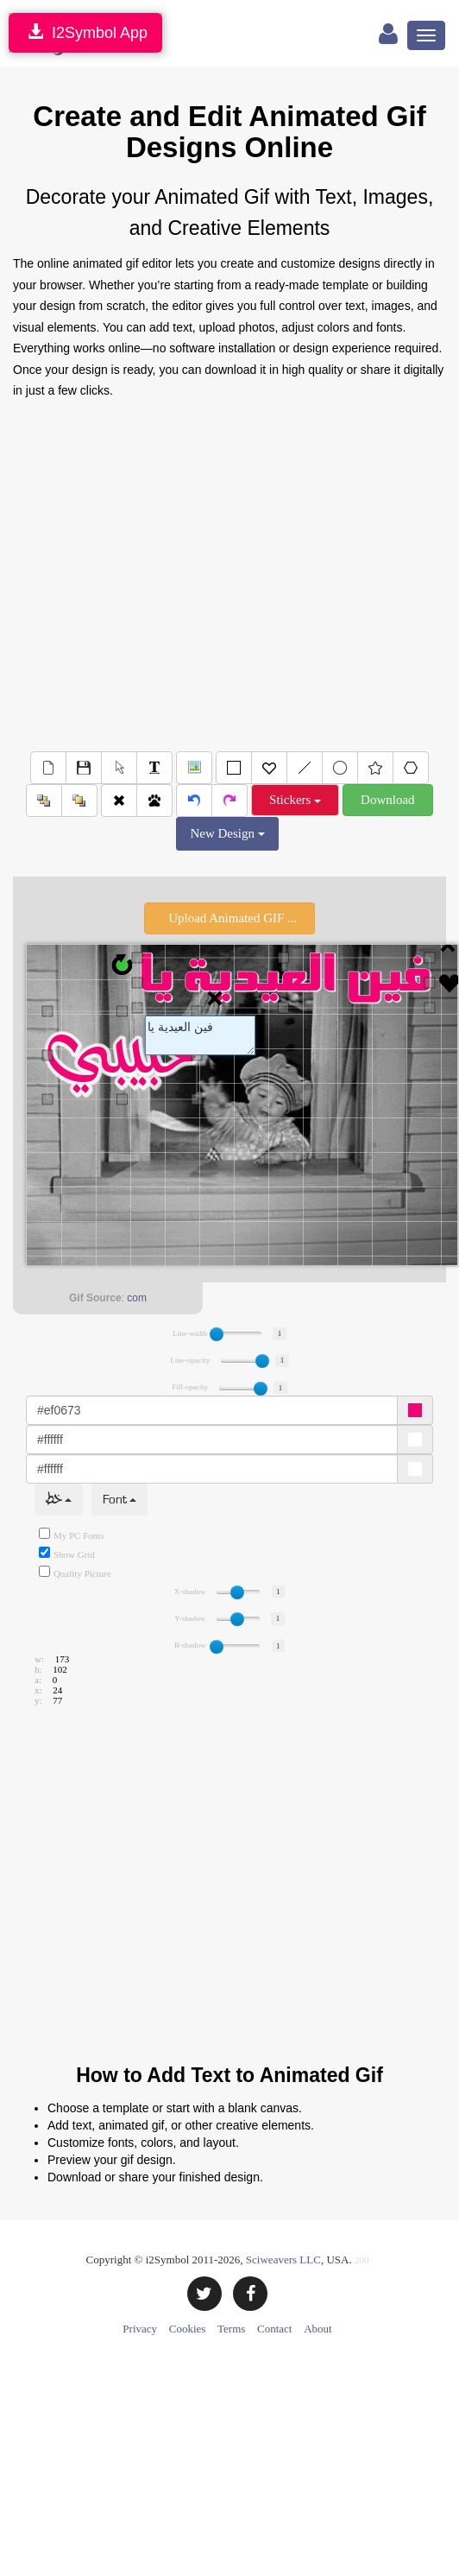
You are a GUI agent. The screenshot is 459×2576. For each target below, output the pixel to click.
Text (200, 1035)
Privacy (140, 2328)
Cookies (187, 2328)
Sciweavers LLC (283, 2259)
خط (59, 1500)
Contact (274, 2328)
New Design (227, 833)
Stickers (295, 800)
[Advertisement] (223, 572)
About (318, 2328)
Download (388, 800)
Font (119, 1500)
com (137, 1298)
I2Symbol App (85, 32)
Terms (231, 2328)
